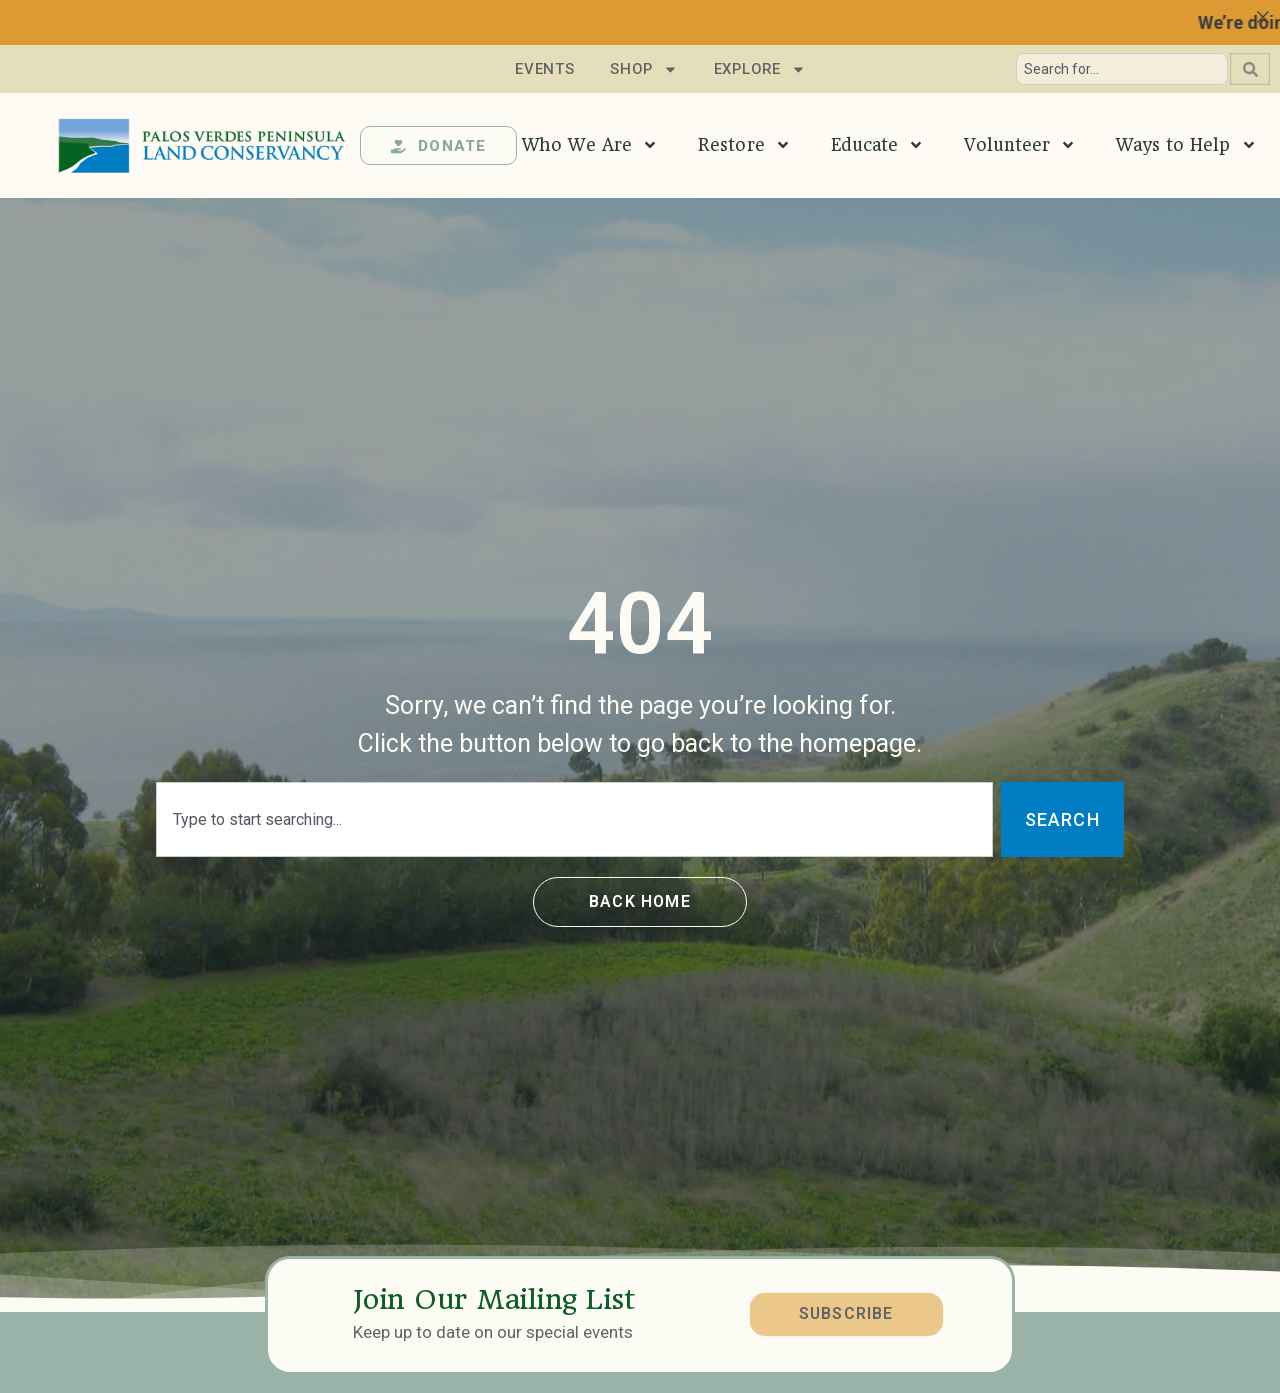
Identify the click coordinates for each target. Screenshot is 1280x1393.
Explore (760, 69)
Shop (643, 69)
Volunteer (1020, 145)
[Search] (1250, 69)
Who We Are (590, 145)
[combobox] (1122, 69)
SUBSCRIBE (845, 1313)
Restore (744, 145)
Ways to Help (1186, 145)
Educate (878, 145)
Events (542, 69)
